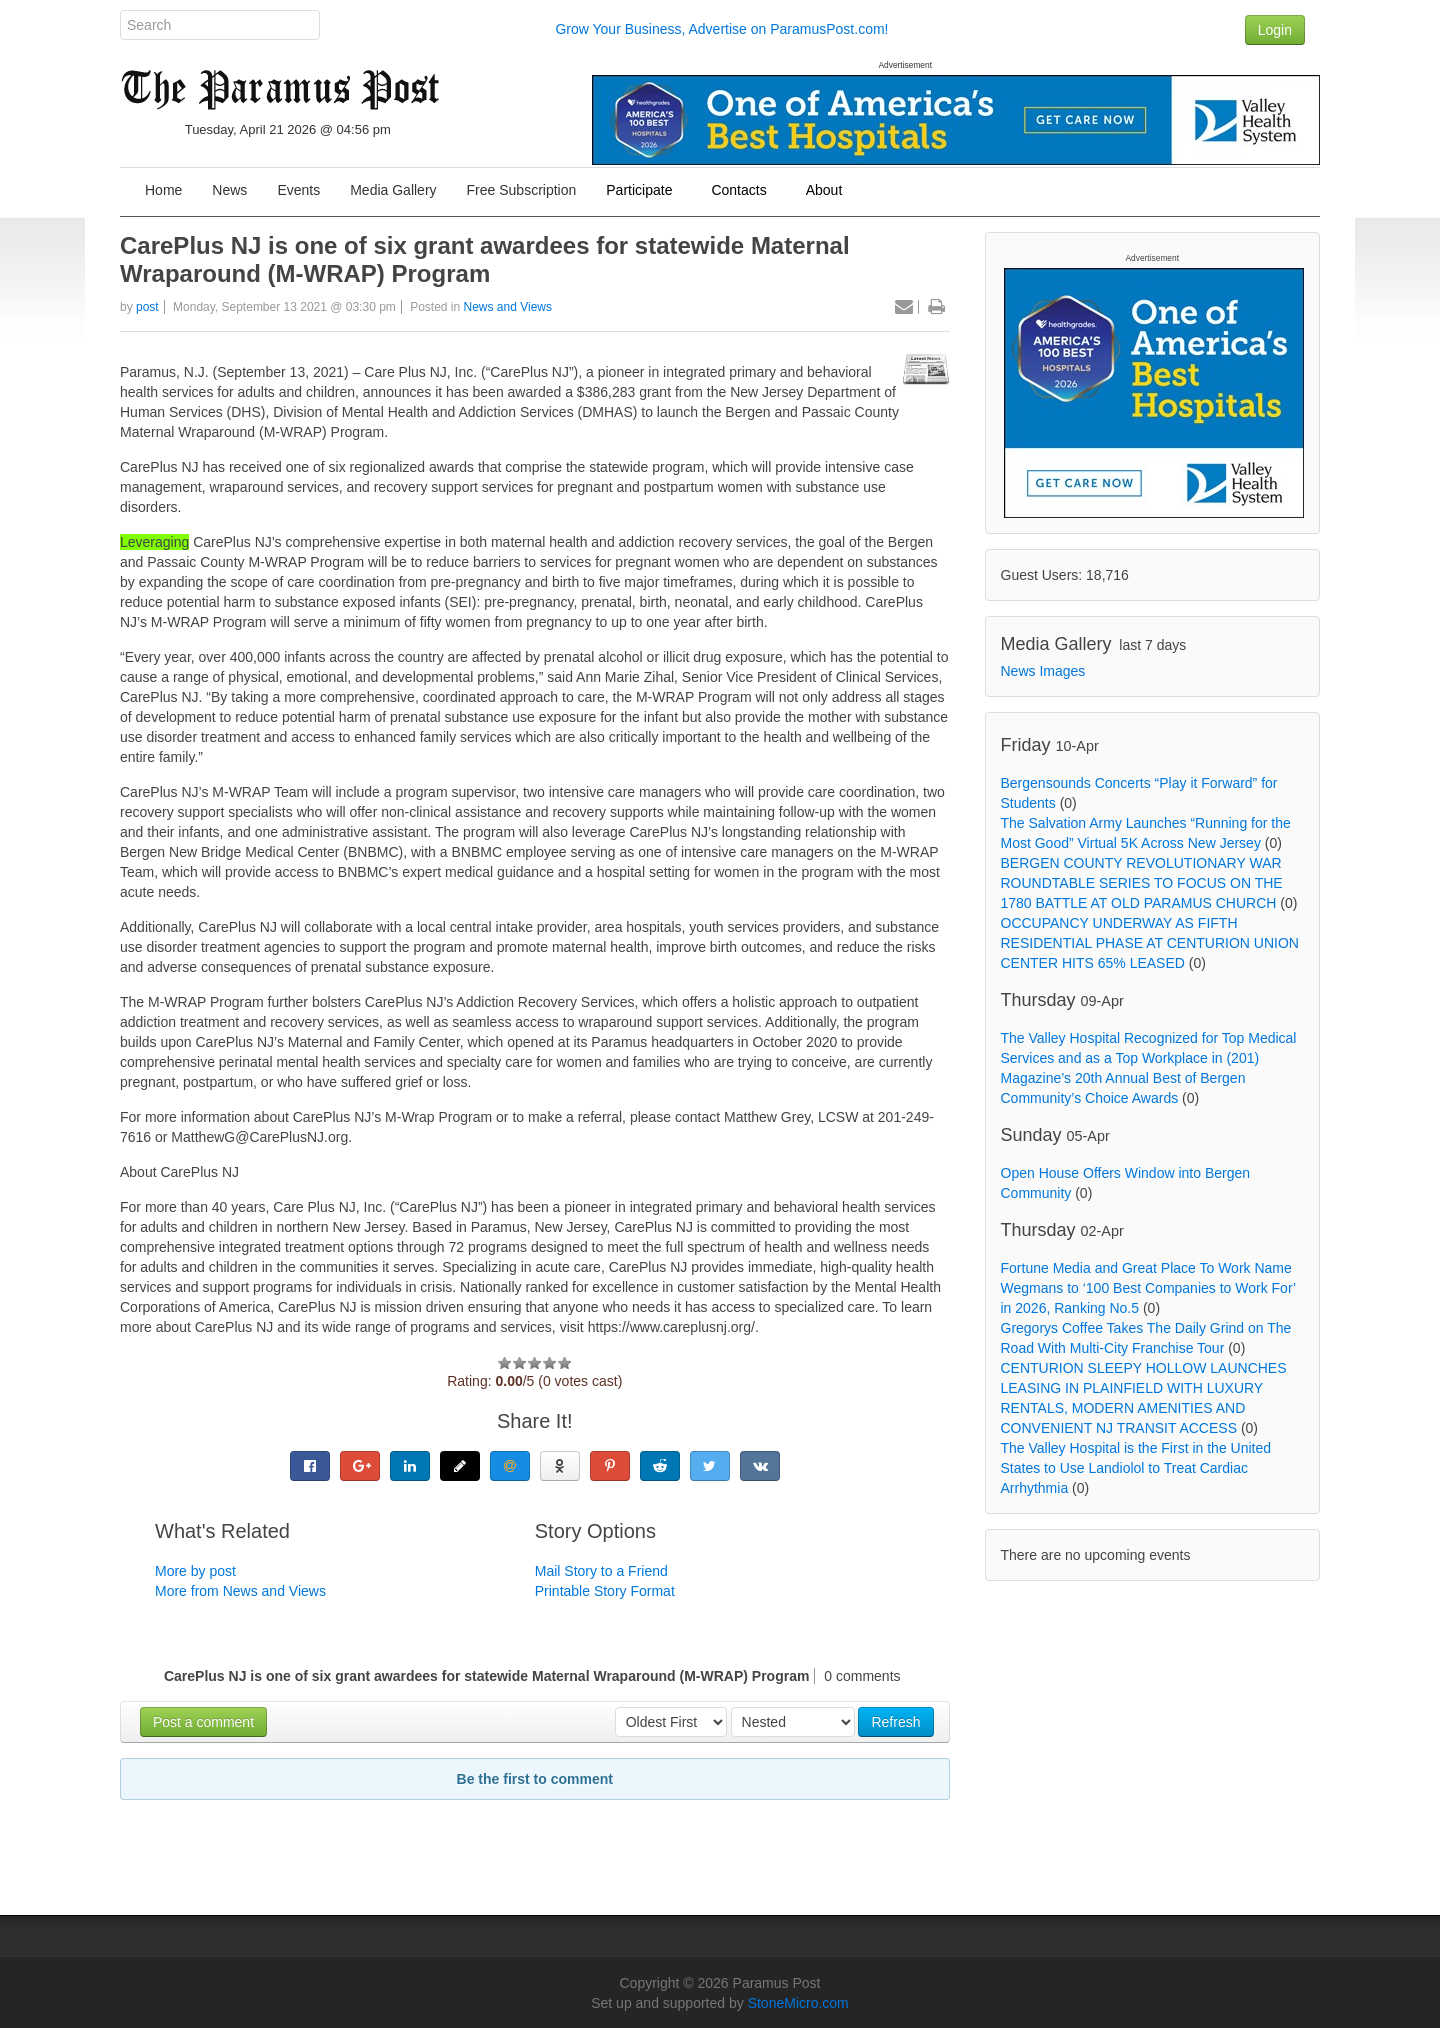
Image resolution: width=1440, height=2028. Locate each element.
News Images (1043, 671)
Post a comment (203, 1722)
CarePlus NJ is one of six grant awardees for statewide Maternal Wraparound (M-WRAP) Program (485, 259)
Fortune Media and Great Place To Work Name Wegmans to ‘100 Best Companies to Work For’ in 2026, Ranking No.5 (1148, 1288)
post (147, 307)
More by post (195, 1571)
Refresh (895, 1722)
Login (1275, 30)
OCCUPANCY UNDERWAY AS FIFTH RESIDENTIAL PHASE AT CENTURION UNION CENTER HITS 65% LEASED (1150, 943)
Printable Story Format (605, 1591)
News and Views (508, 307)
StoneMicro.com (798, 2003)
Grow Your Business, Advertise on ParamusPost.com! (721, 29)
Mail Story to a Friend (601, 1571)
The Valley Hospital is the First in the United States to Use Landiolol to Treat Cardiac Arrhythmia (1136, 1468)
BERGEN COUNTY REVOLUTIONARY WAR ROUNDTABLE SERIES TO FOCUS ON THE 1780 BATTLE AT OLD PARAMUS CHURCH (1142, 883)
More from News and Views (240, 1591)
